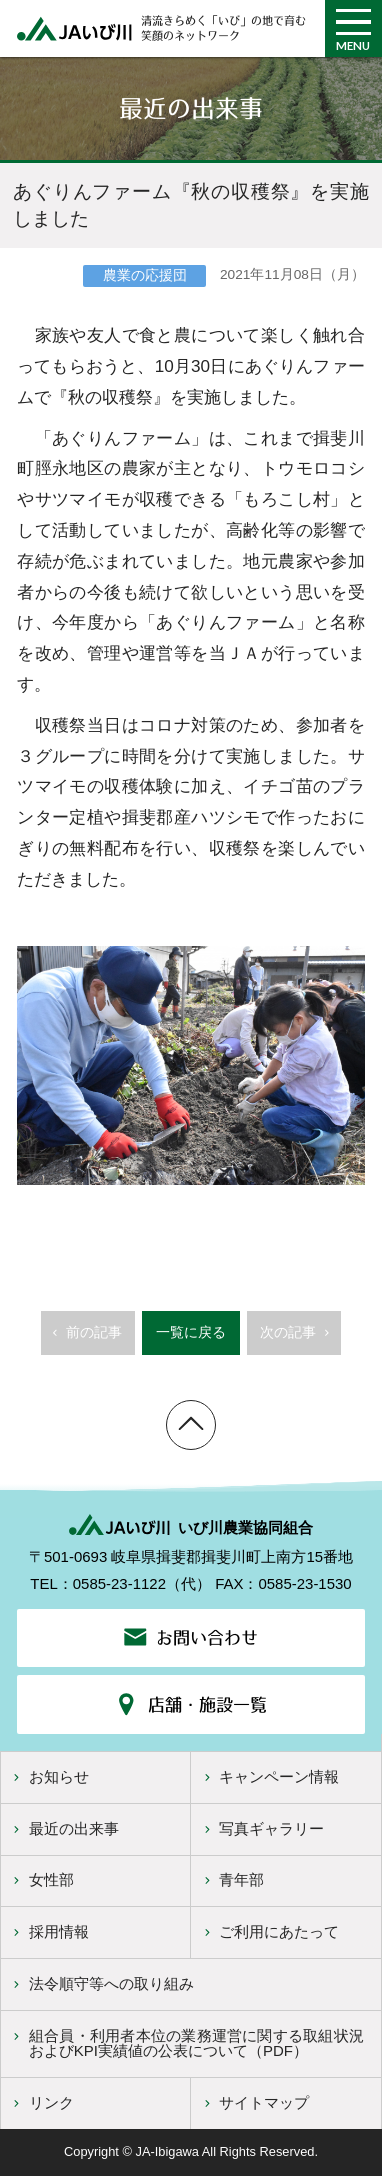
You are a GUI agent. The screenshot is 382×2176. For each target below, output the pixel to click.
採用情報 (48, 1931)
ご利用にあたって (269, 1931)
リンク (41, 2102)
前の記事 (85, 1340)
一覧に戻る (191, 1332)
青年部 (232, 1879)
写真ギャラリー (262, 1828)
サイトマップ (254, 2102)
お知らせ (48, 1776)
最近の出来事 (63, 1828)
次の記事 (297, 1340)
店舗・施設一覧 (191, 1704)
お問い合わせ (191, 1637)
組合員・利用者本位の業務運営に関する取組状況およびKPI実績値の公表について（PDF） (186, 2043)
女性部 (41, 1879)
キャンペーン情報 (269, 1776)
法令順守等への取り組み (101, 1983)
